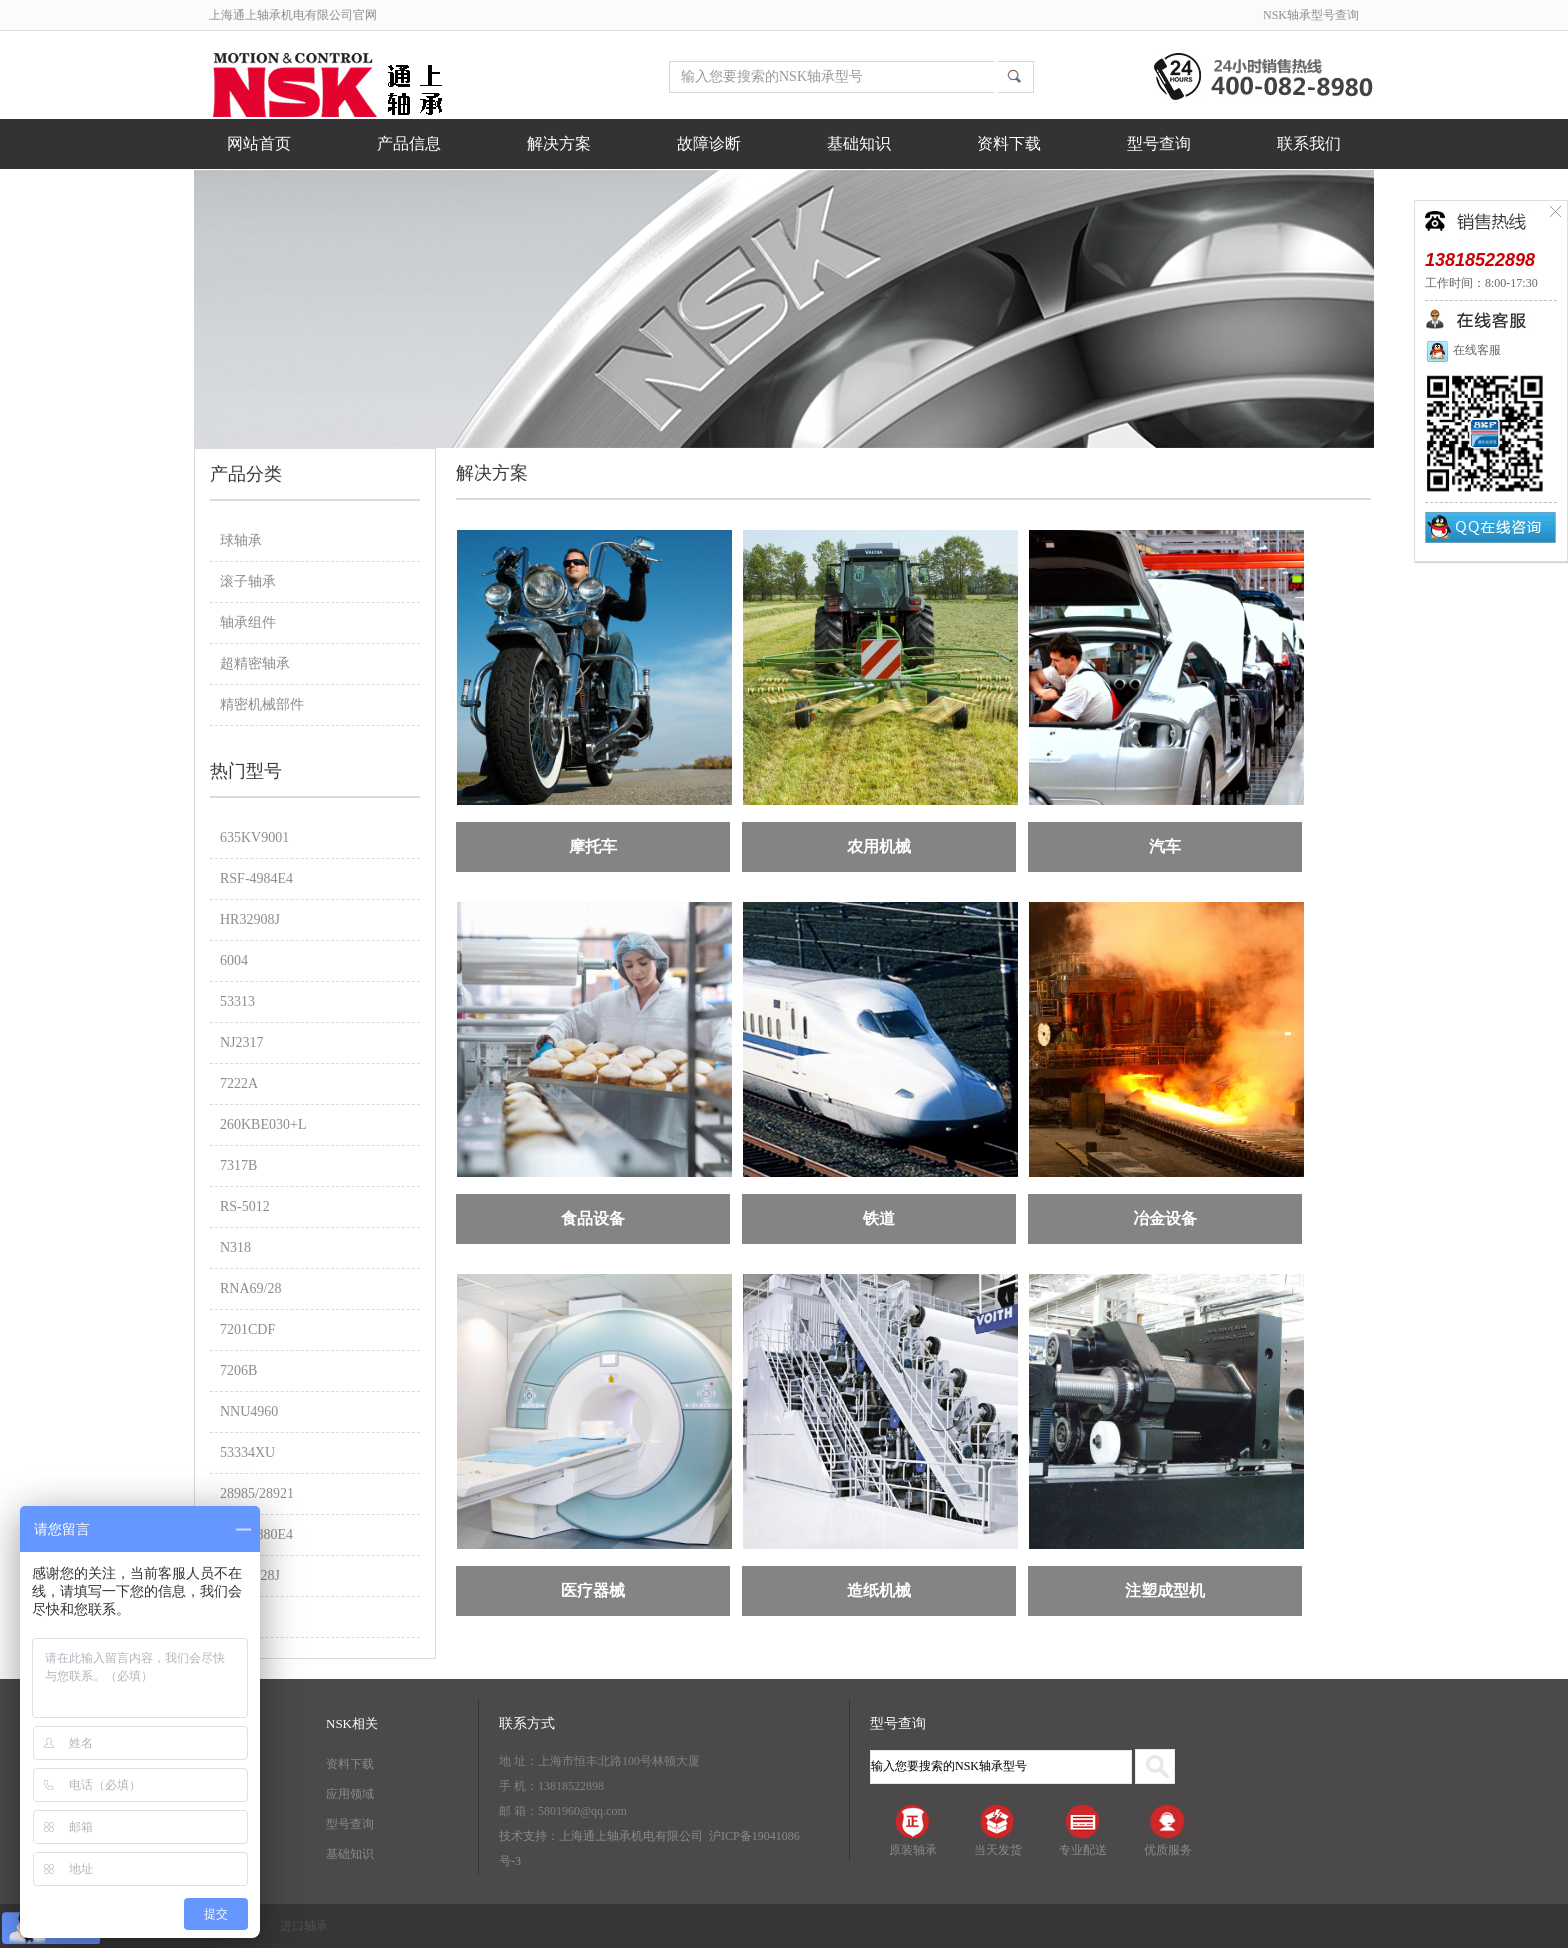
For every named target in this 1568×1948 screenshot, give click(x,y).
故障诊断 (709, 143)
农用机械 (879, 846)
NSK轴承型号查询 (1311, 15)
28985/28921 (257, 1493)
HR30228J (250, 1575)
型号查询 (1159, 143)
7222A (239, 1083)
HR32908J (250, 919)
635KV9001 (254, 837)
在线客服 (1463, 350)
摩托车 (593, 846)
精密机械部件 (262, 704)
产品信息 (409, 143)
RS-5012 (245, 1206)
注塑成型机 (1165, 1590)
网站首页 (259, 143)
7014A (239, 1616)
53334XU (247, 1452)
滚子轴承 (248, 581)
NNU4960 (249, 1411)
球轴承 (241, 540)
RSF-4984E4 (256, 878)
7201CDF (247, 1329)
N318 (235, 1247)
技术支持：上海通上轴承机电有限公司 (601, 1836)
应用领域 (350, 1794)
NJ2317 (242, 1042)
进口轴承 (304, 1926)
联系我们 (1309, 143)
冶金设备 (1165, 1218)
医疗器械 (593, 1590)
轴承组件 (248, 622)
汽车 (1165, 846)
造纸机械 (879, 1590)
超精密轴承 (255, 663)
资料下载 (1009, 143)
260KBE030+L (263, 1124)
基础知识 (859, 143)
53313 (237, 1001)
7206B (238, 1370)
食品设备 (593, 1218)
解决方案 (559, 143)
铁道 (879, 1218)
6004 (234, 960)
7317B (238, 1165)
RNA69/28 (250, 1288)
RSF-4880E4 (256, 1534)
